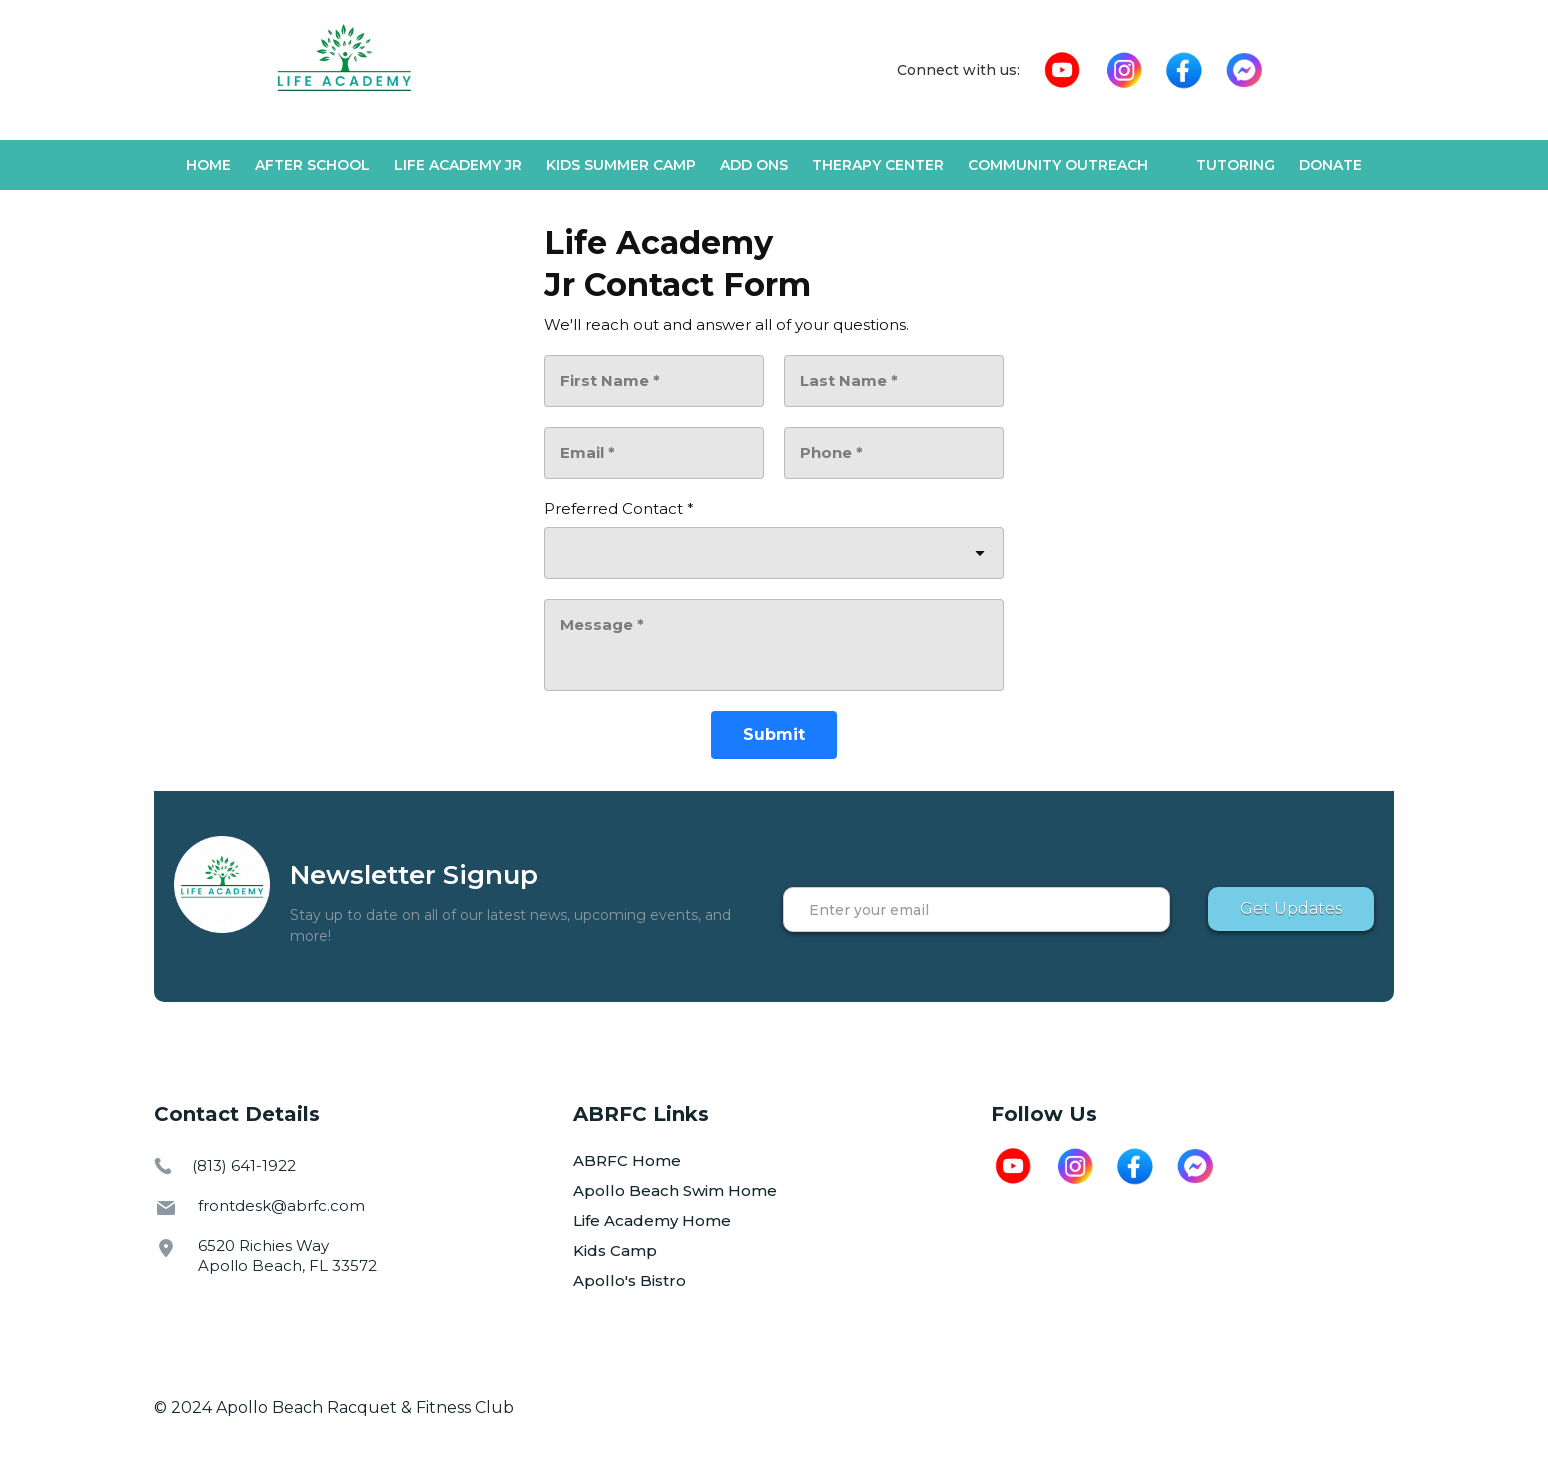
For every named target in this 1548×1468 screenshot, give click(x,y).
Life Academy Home (652, 1220)
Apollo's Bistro (629, 1280)
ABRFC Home (627, 1160)
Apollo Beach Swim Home (675, 1190)
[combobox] (774, 553)
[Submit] (774, 735)
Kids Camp (615, 1250)
